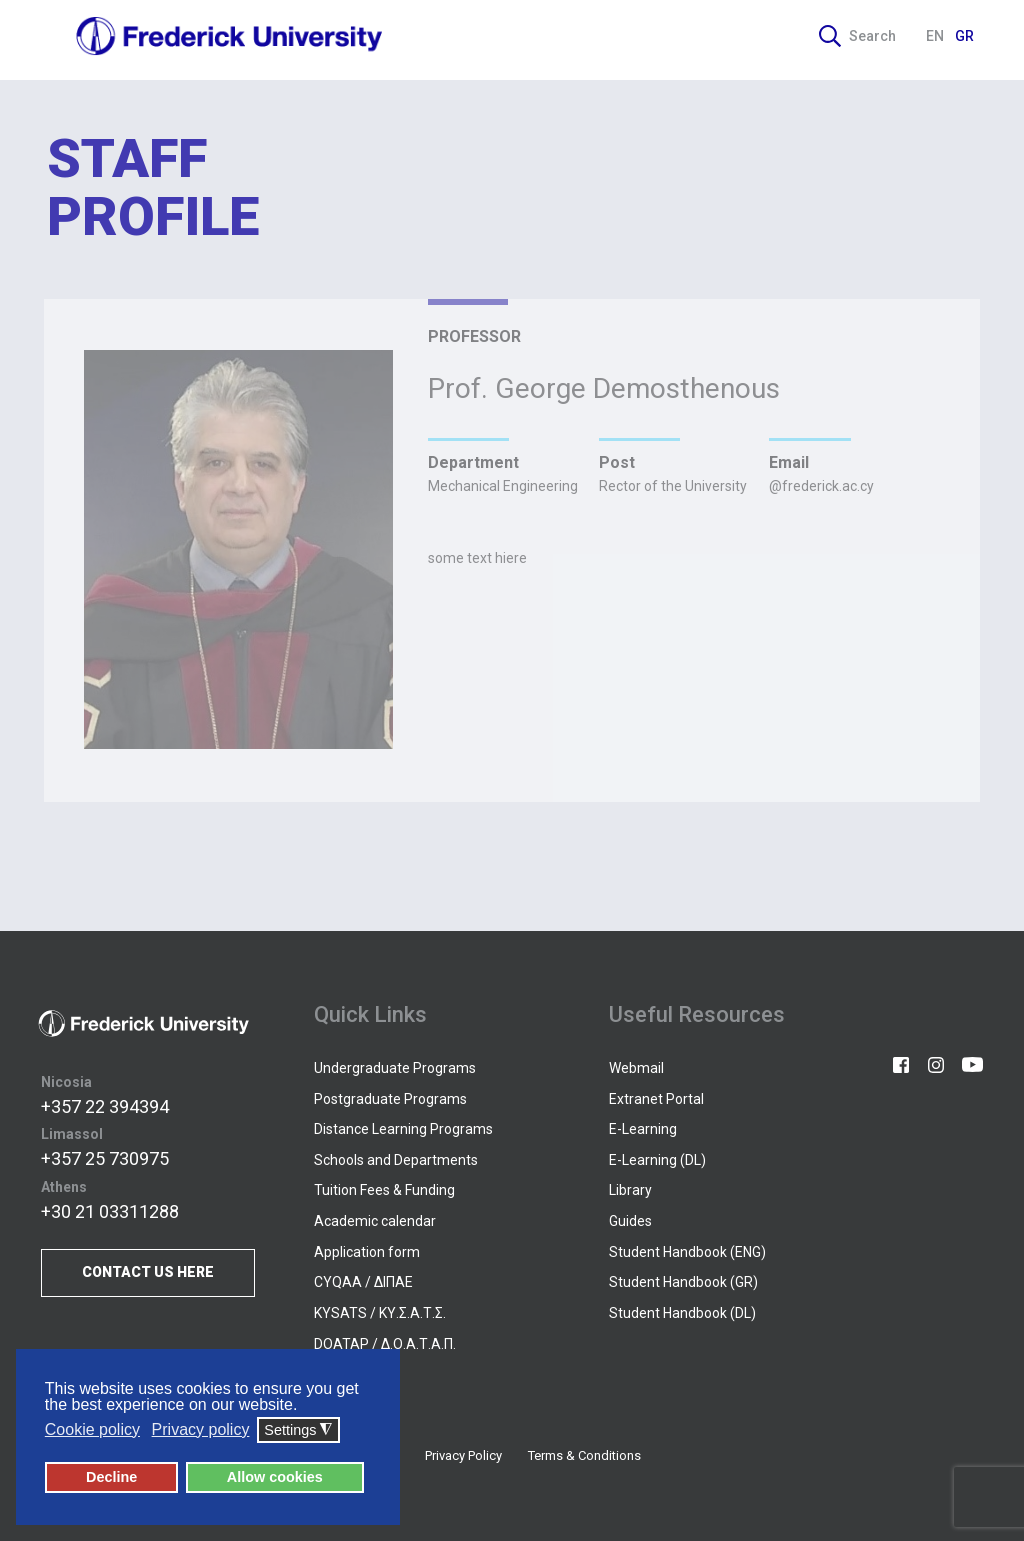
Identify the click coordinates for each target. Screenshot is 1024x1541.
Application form (367, 1252)
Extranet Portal (656, 1099)
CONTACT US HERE (148, 1272)
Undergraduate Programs (395, 1068)
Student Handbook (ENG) (687, 1252)
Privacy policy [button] (201, 1429)
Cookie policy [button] (92, 1429)
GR (964, 36)
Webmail (636, 1068)
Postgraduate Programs (390, 1099)
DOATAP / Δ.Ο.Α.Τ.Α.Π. (385, 1344)
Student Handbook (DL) (682, 1313)
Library (630, 1190)
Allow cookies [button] (275, 1477)
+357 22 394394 (105, 1106)
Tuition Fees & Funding (384, 1190)
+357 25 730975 (105, 1158)
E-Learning (643, 1129)
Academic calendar (375, 1221)
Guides (630, 1221)
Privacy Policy (463, 1455)
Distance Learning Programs (403, 1129)
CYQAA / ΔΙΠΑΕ (363, 1282)
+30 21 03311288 (110, 1211)
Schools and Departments (396, 1160)
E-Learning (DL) (657, 1160)
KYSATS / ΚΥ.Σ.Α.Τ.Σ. (380, 1313)
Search (857, 36)
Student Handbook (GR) (683, 1282)
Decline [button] (111, 1477)
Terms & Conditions (584, 1455)
